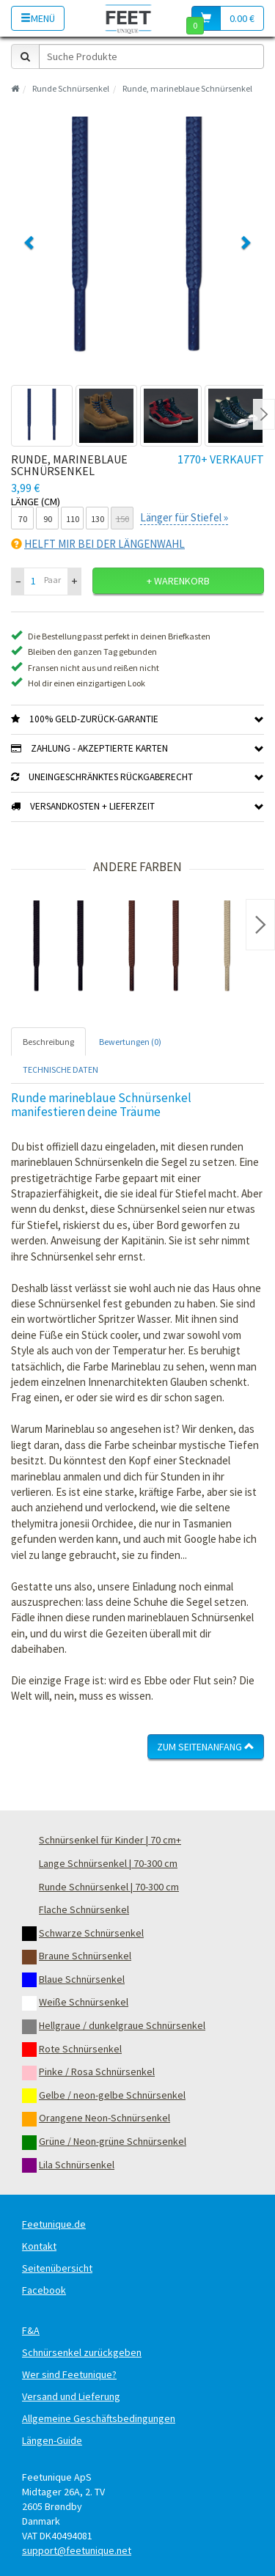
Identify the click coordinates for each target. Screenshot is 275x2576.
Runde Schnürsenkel (70, 88)
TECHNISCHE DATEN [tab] (60, 1069)
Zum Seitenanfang (205, 1746)
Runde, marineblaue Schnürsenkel (187, 88)
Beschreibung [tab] (48, 1041)
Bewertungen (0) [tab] (130, 1041)
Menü (38, 18)
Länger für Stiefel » (184, 517)
